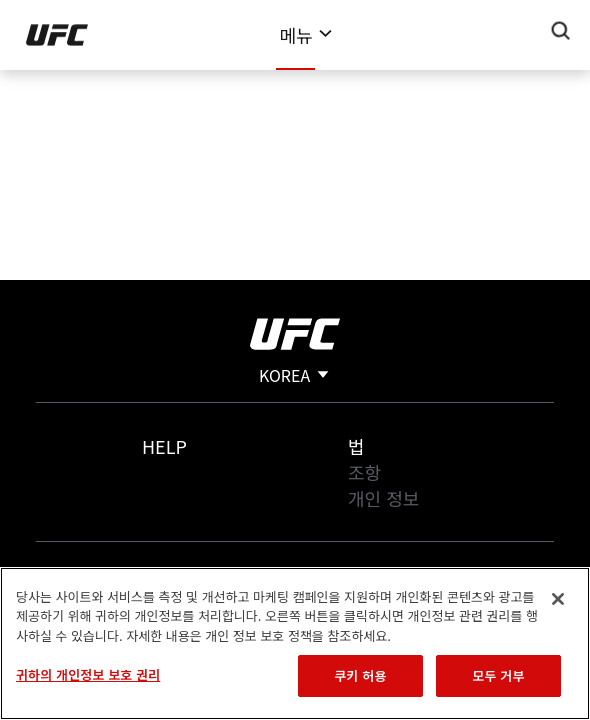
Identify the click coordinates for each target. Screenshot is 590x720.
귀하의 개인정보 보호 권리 (88, 674)
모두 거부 (498, 675)
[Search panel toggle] (561, 31)
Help (164, 446)
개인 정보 (383, 498)
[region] (295, 643)
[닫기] (558, 599)
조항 (364, 472)
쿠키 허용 (360, 675)
